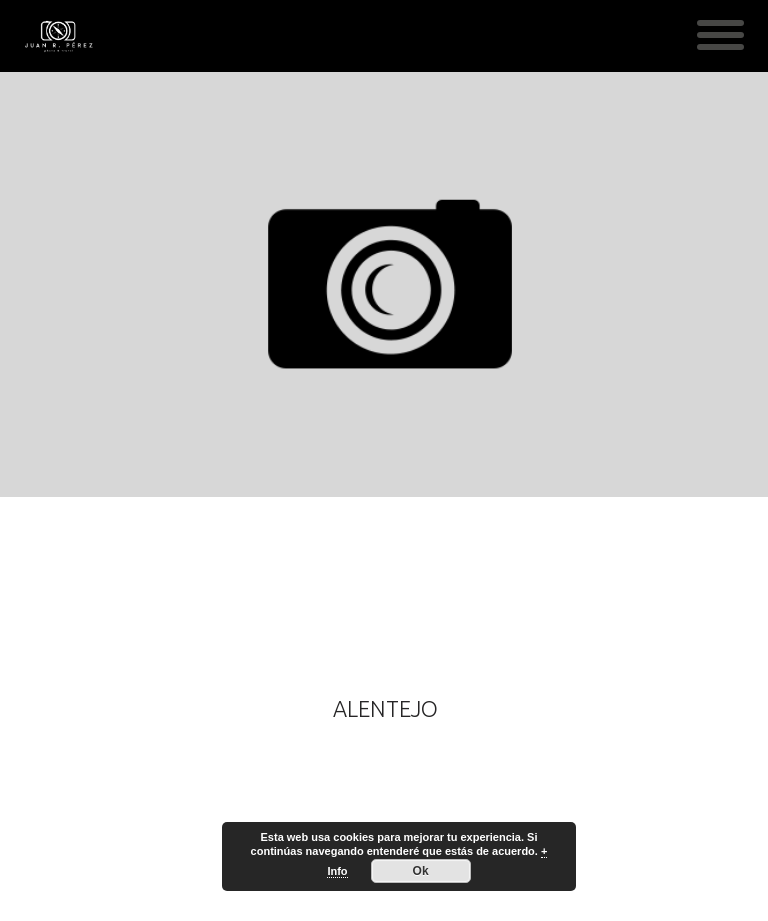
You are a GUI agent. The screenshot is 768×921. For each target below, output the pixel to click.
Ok (421, 871)
